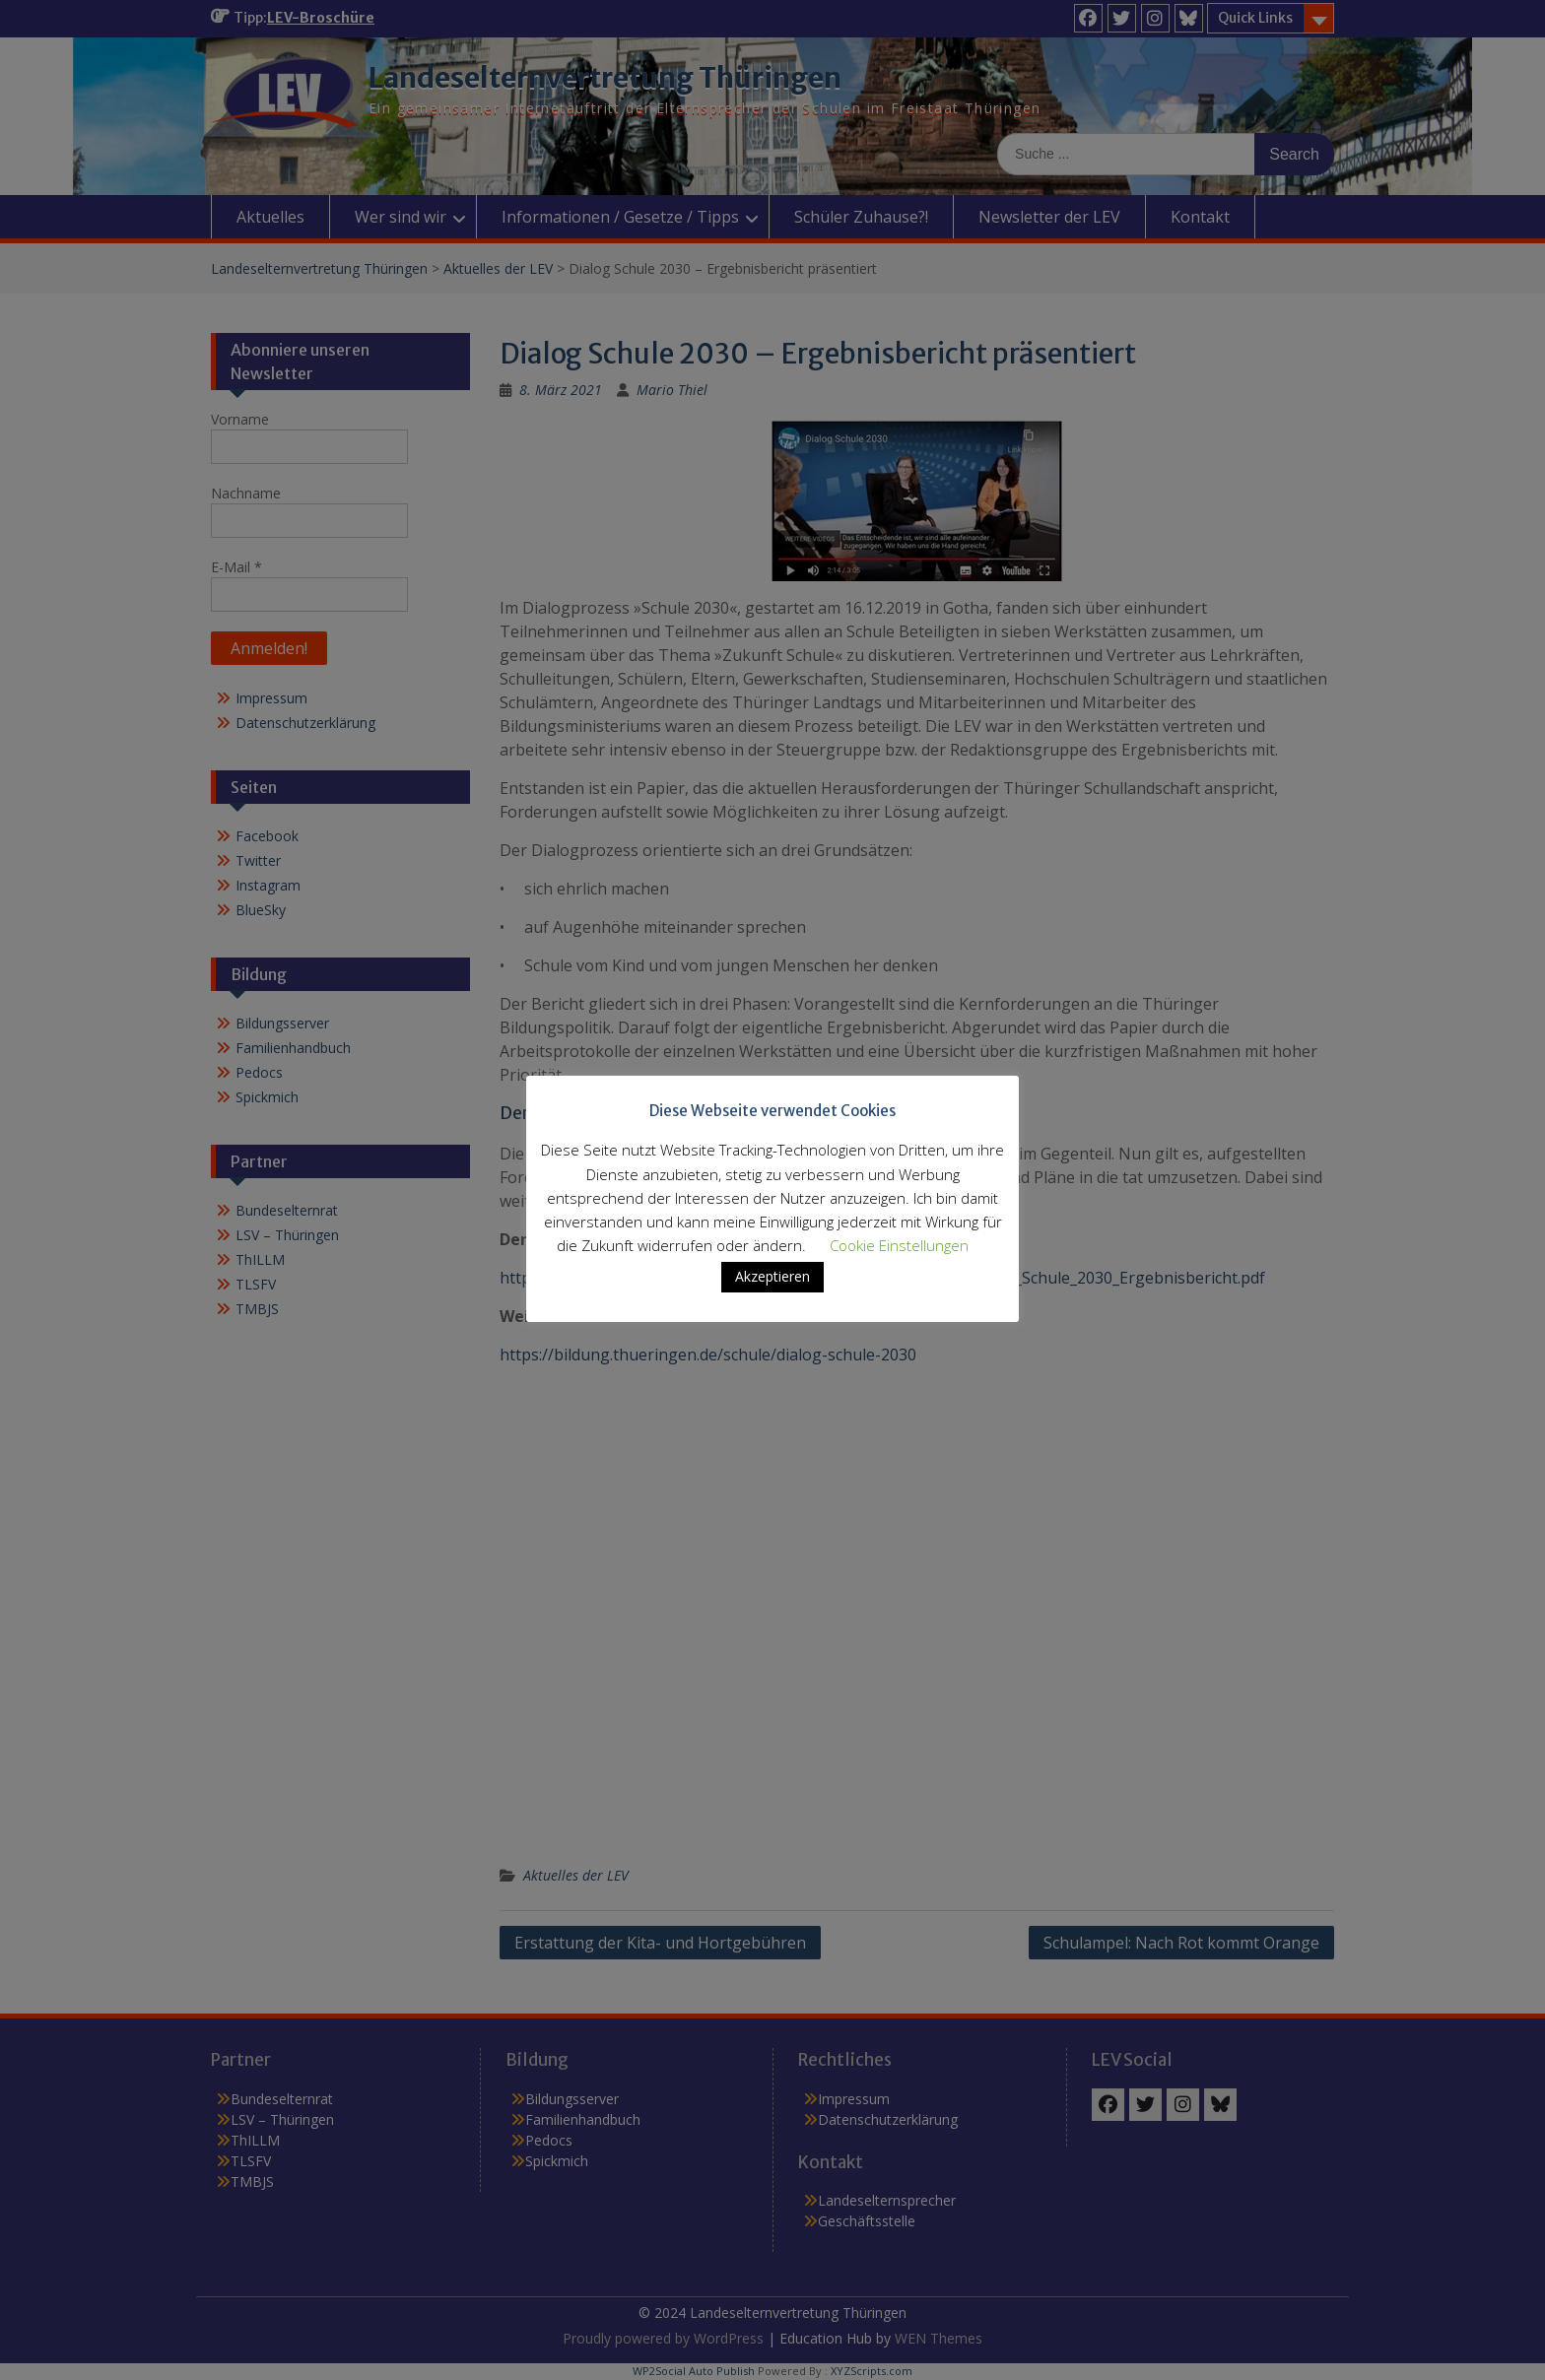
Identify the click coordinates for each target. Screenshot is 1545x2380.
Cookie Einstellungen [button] (899, 1245)
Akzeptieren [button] (772, 1276)
